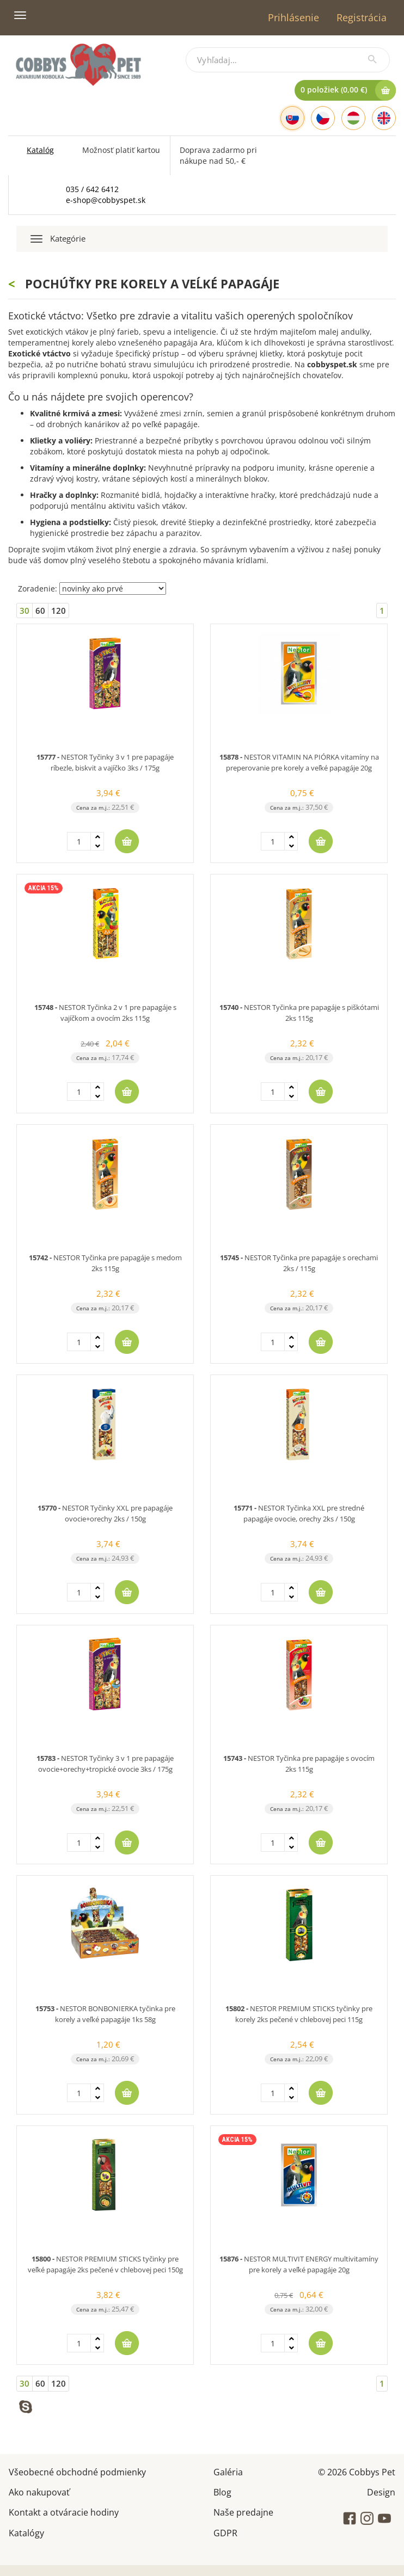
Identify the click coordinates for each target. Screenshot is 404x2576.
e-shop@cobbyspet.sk (105, 200)
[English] (384, 118)
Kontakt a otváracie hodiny (64, 2511)
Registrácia (361, 17)
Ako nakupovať (39, 2491)
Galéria (228, 2471)
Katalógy (26, 2532)
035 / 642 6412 (92, 189)
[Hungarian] (353, 118)
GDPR (225, 2532)
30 (24, 610)
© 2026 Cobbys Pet (356, 2471)
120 (58, 610)
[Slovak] (292, 118)
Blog (222, 2491)
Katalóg (40, 150)
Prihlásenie (293, 17)
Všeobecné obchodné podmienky (77, 2471)
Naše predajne (243, 2511)
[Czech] (323, 118)
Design (381, 2491)
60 (40, 610)
